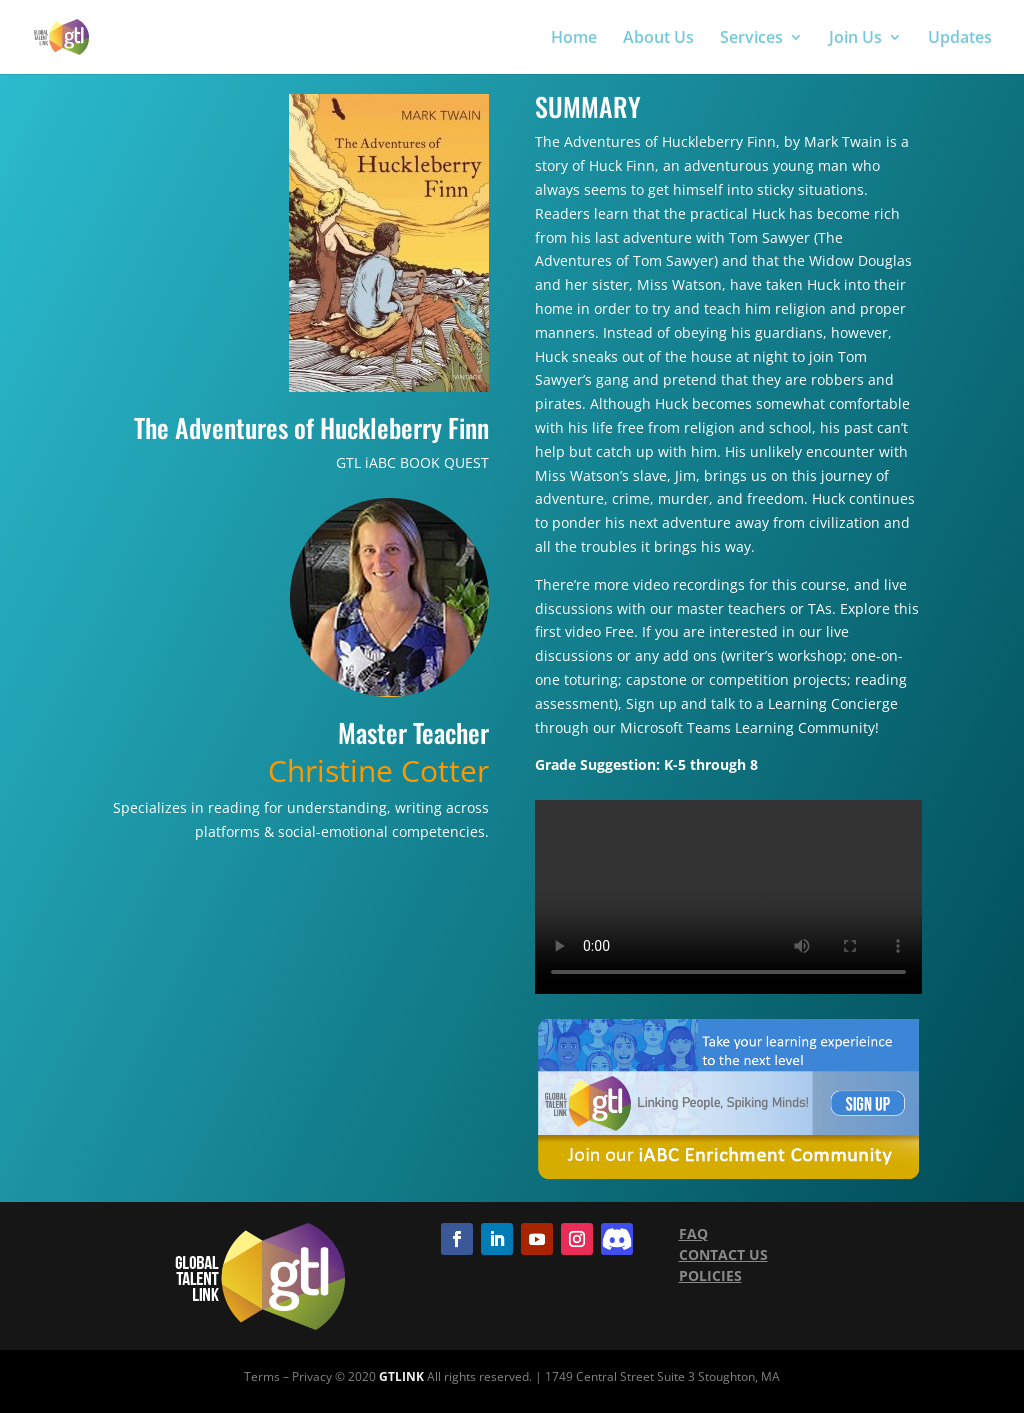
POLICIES (710, 1275)
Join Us (855, 39)
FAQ (693, 1233)
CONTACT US (723, 1254)
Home (574, 39)
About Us (658, 39)
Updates (960, 39)
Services (751, 39)
